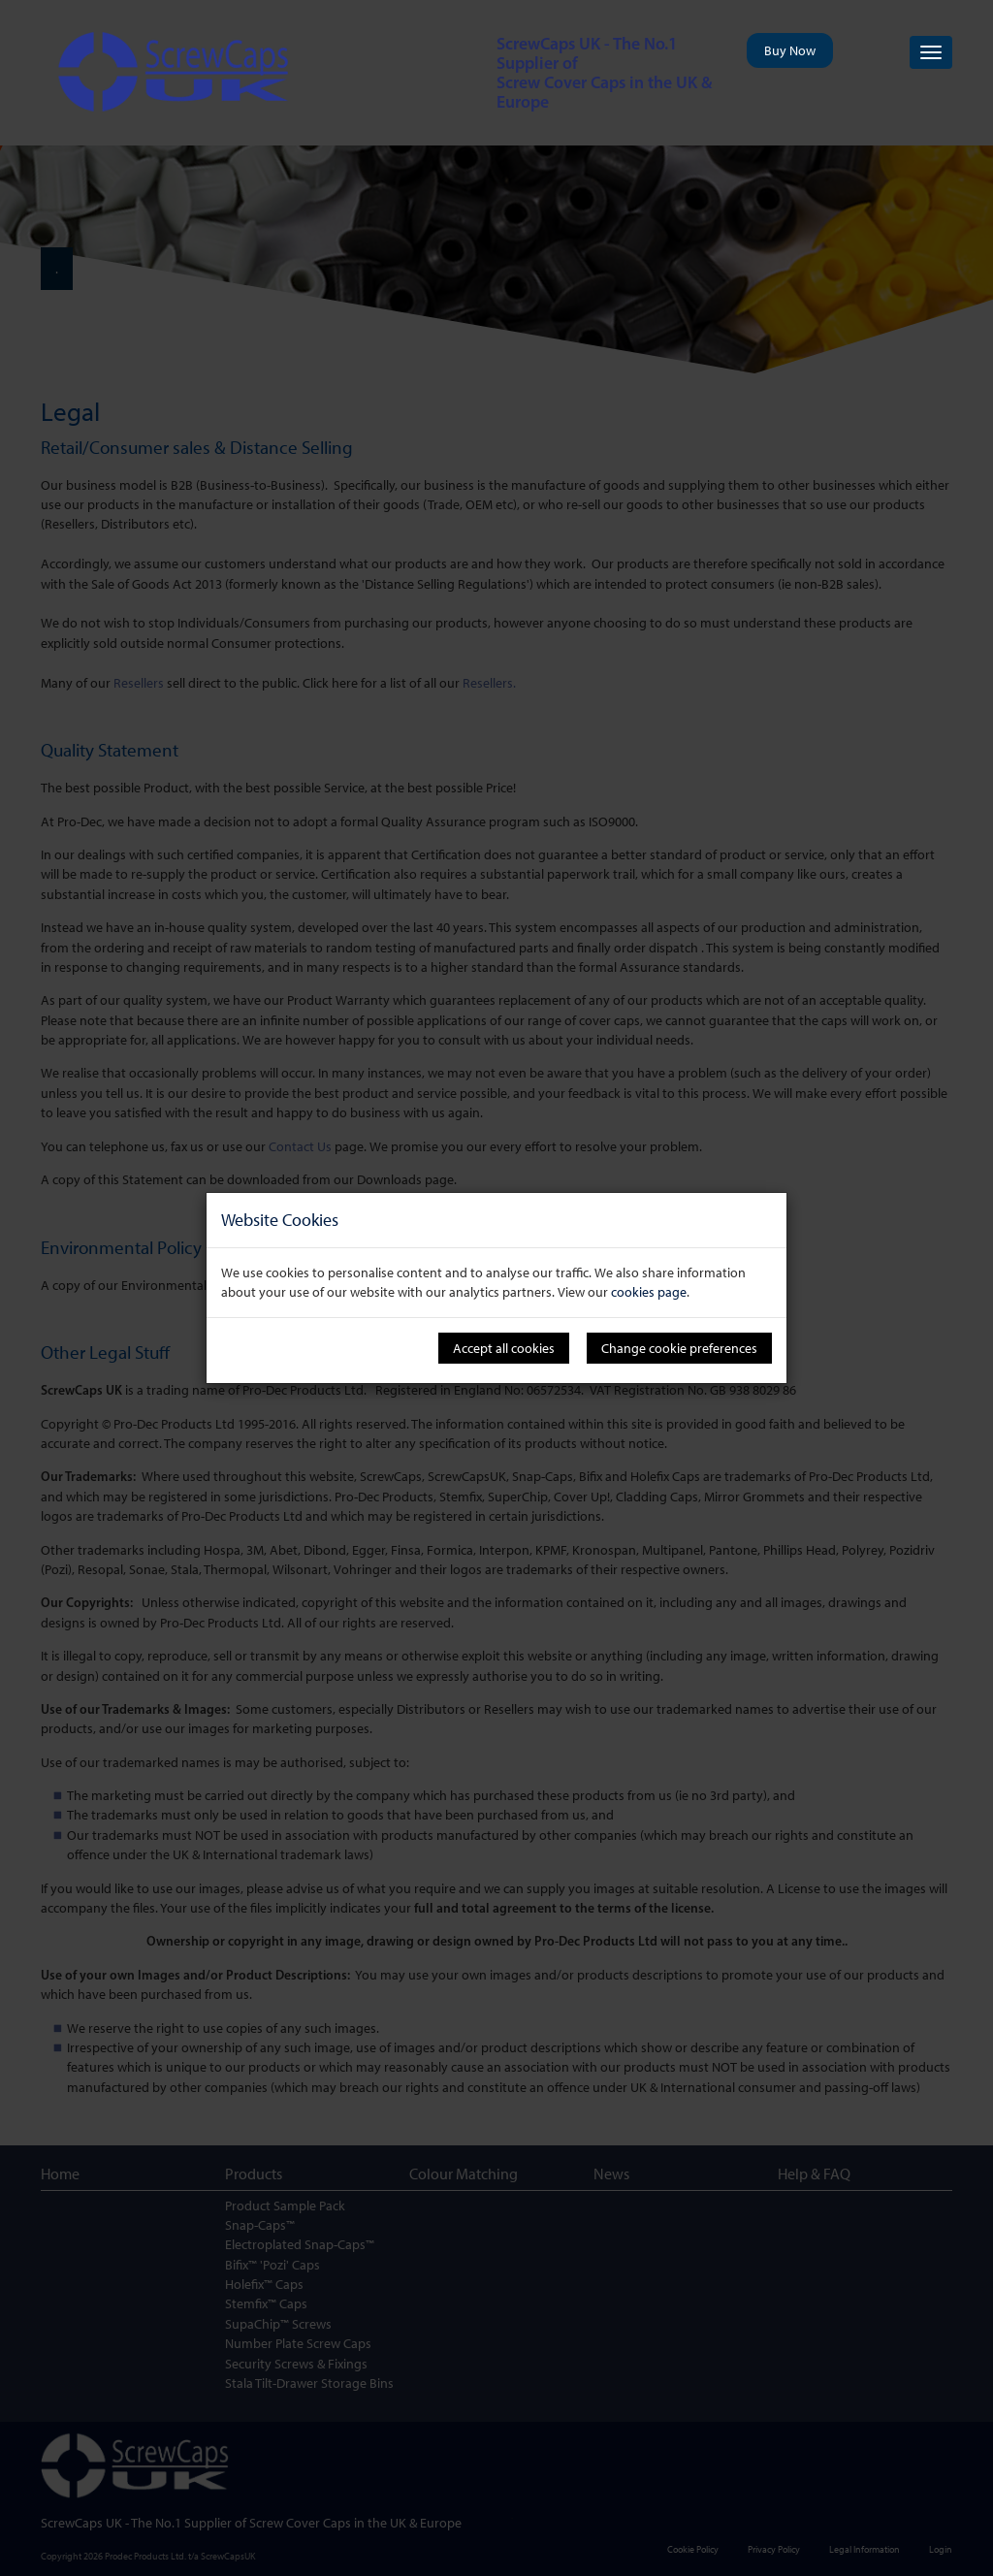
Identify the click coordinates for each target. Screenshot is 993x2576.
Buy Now (790, 50)
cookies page (649, 1292)
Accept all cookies (504, 1348)
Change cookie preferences (679, 1348)
